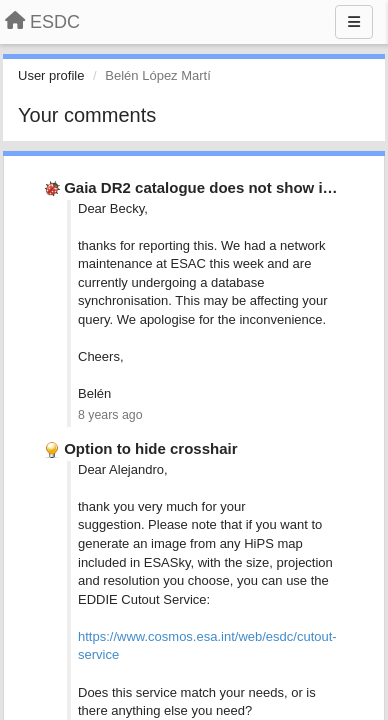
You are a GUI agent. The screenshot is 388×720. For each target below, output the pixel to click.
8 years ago (110, 415)
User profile (51, 75)
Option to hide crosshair (150, 448)
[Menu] (354, 22)
